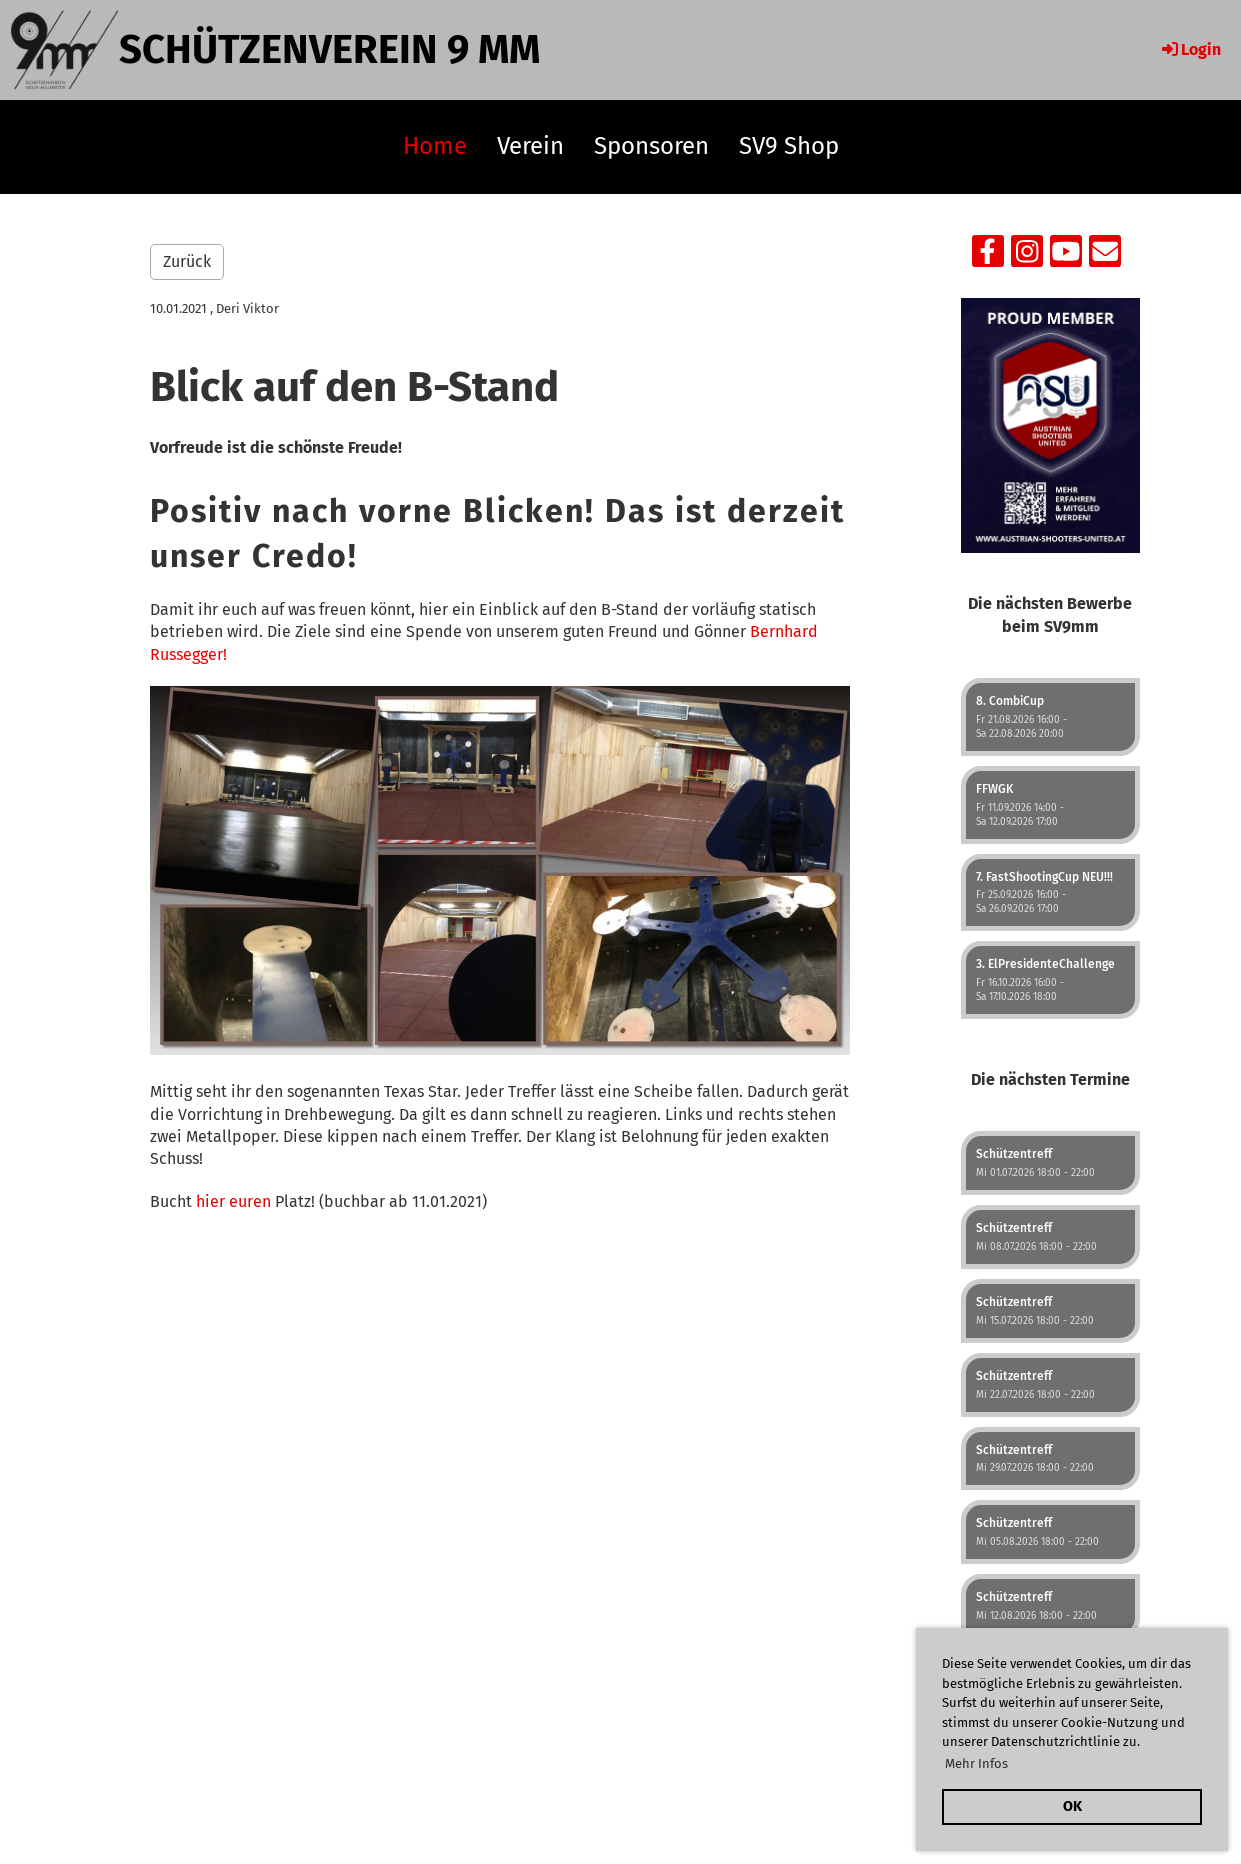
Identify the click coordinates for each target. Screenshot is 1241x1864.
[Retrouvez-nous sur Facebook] (988, 256)
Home (435, 146)
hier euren (233, 1201)
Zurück (187, 261)
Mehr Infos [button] (976, 1763)
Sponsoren (651, 146)
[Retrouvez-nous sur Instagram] (1027, 256)
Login (1190, 49)
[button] (1051, 717)
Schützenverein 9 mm (329, 50)
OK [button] (1072, 1806)
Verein (530, 146)
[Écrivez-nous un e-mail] (1105, 256)
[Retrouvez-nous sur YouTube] (1066, 256)
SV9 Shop (789, 146)
